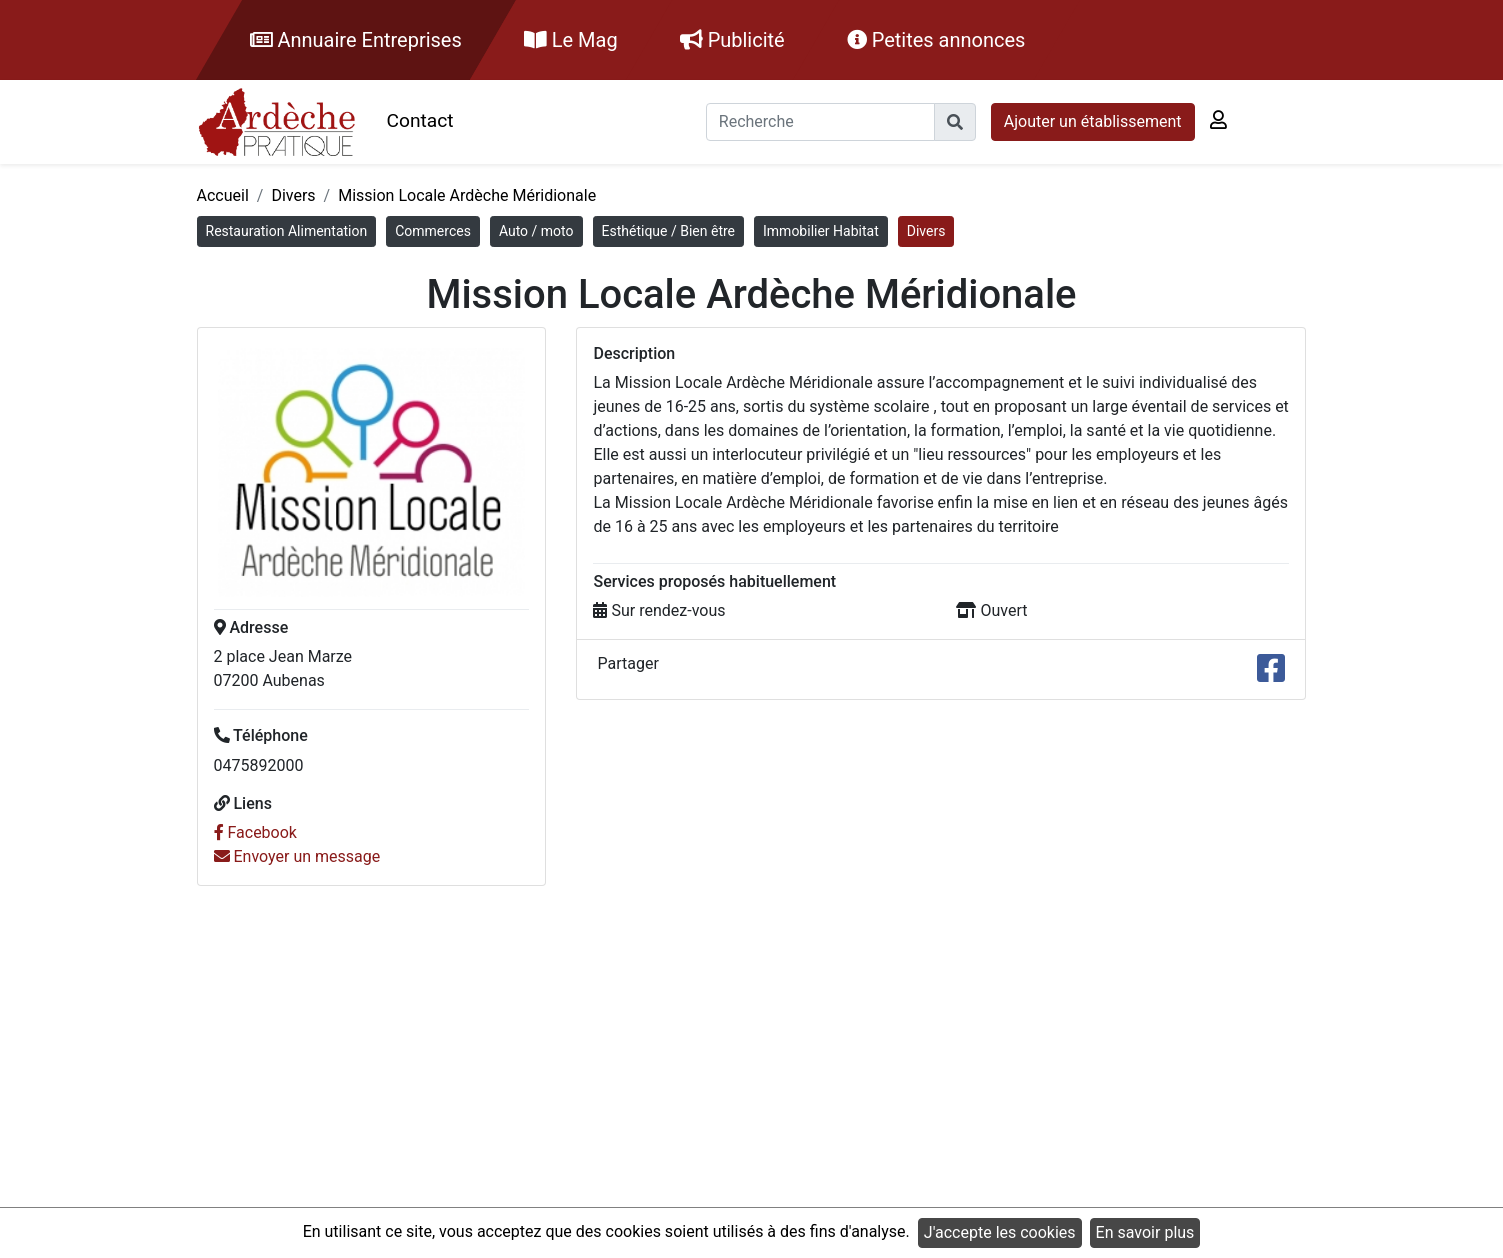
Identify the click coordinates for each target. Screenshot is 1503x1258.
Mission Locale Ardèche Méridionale (467, 195)
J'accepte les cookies (1000, 1232)
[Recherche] (820, 122)
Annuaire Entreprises (356, 40)
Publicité (732, 40)
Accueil (223, 195)
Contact (420, 120)
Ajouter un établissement (1093, 121)
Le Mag (571, 40)
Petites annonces (936, 40)
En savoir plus (1145, 1232)
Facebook (255, 832)
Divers (293, 195)
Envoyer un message (297, 856)
